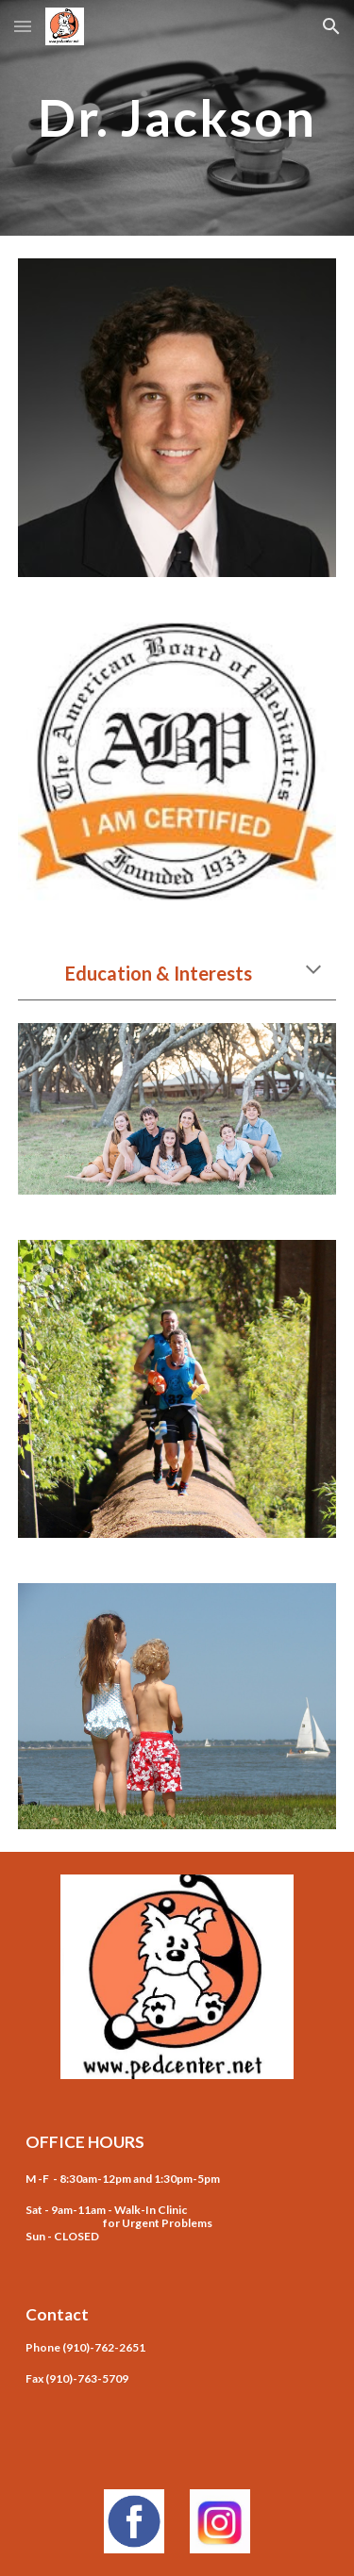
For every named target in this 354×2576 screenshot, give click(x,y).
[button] (22, 26)
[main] (177, 117)
